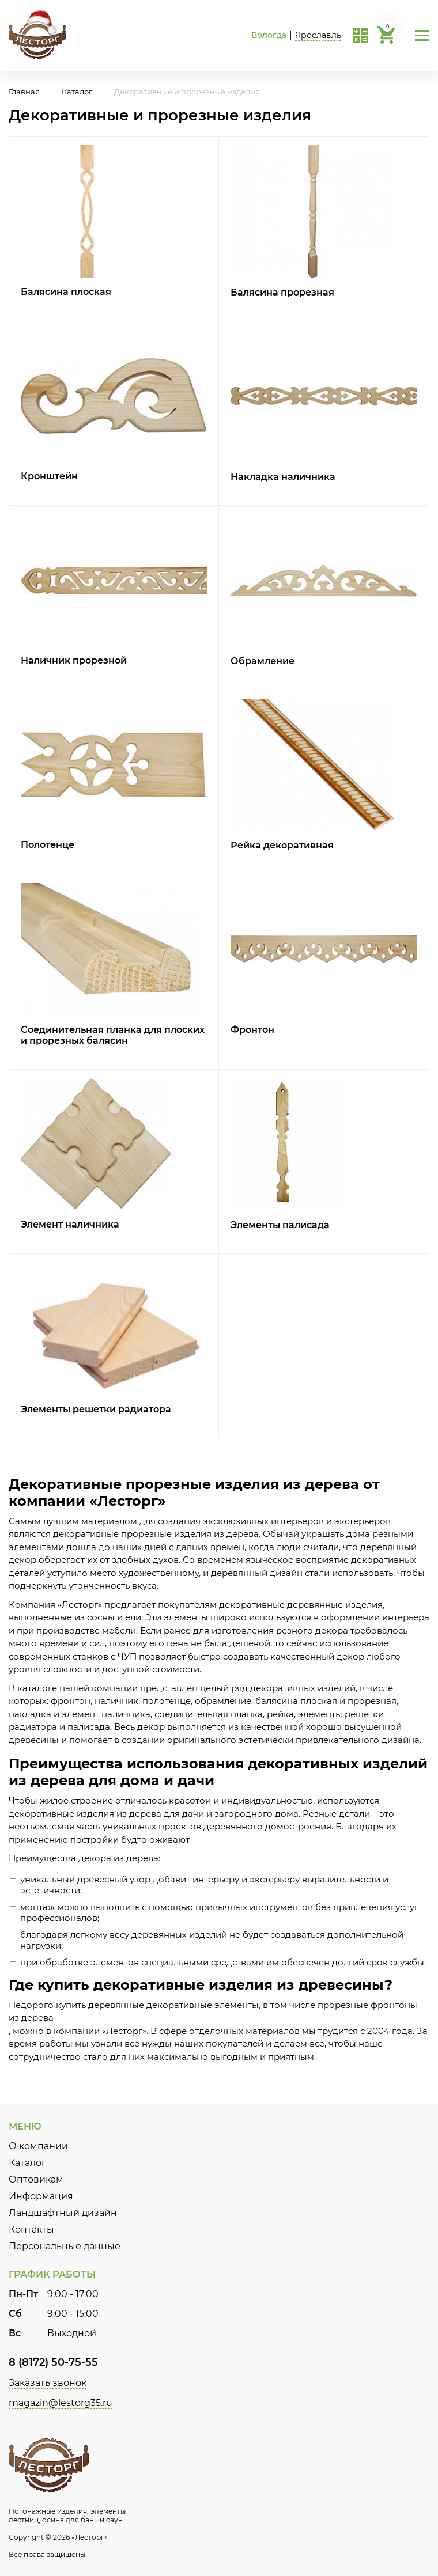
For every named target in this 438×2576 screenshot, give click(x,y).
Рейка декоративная (282, 845)
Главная (24, 91)
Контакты (31, 2229)
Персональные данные (64, 2246)
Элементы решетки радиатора (96, 1409)
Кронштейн (49, 476)
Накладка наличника (283, 476)
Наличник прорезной (74, 660)
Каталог (77, 91)
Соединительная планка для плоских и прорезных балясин (113, 1035)
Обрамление (262, 661)
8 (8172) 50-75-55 (53, 2362)
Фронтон (252, 1029)
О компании (38, 2146)
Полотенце (47, 844)
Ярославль (318, 35)
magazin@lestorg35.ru (60, 2402)
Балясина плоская (66, 291)
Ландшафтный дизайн (63, 2212)
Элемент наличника (70, 1224)
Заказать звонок (47, 2382)
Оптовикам (36, 2179)
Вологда (268, 35)
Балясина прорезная (282, 292)
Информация (41, 2196)
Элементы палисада (280, 1224)
